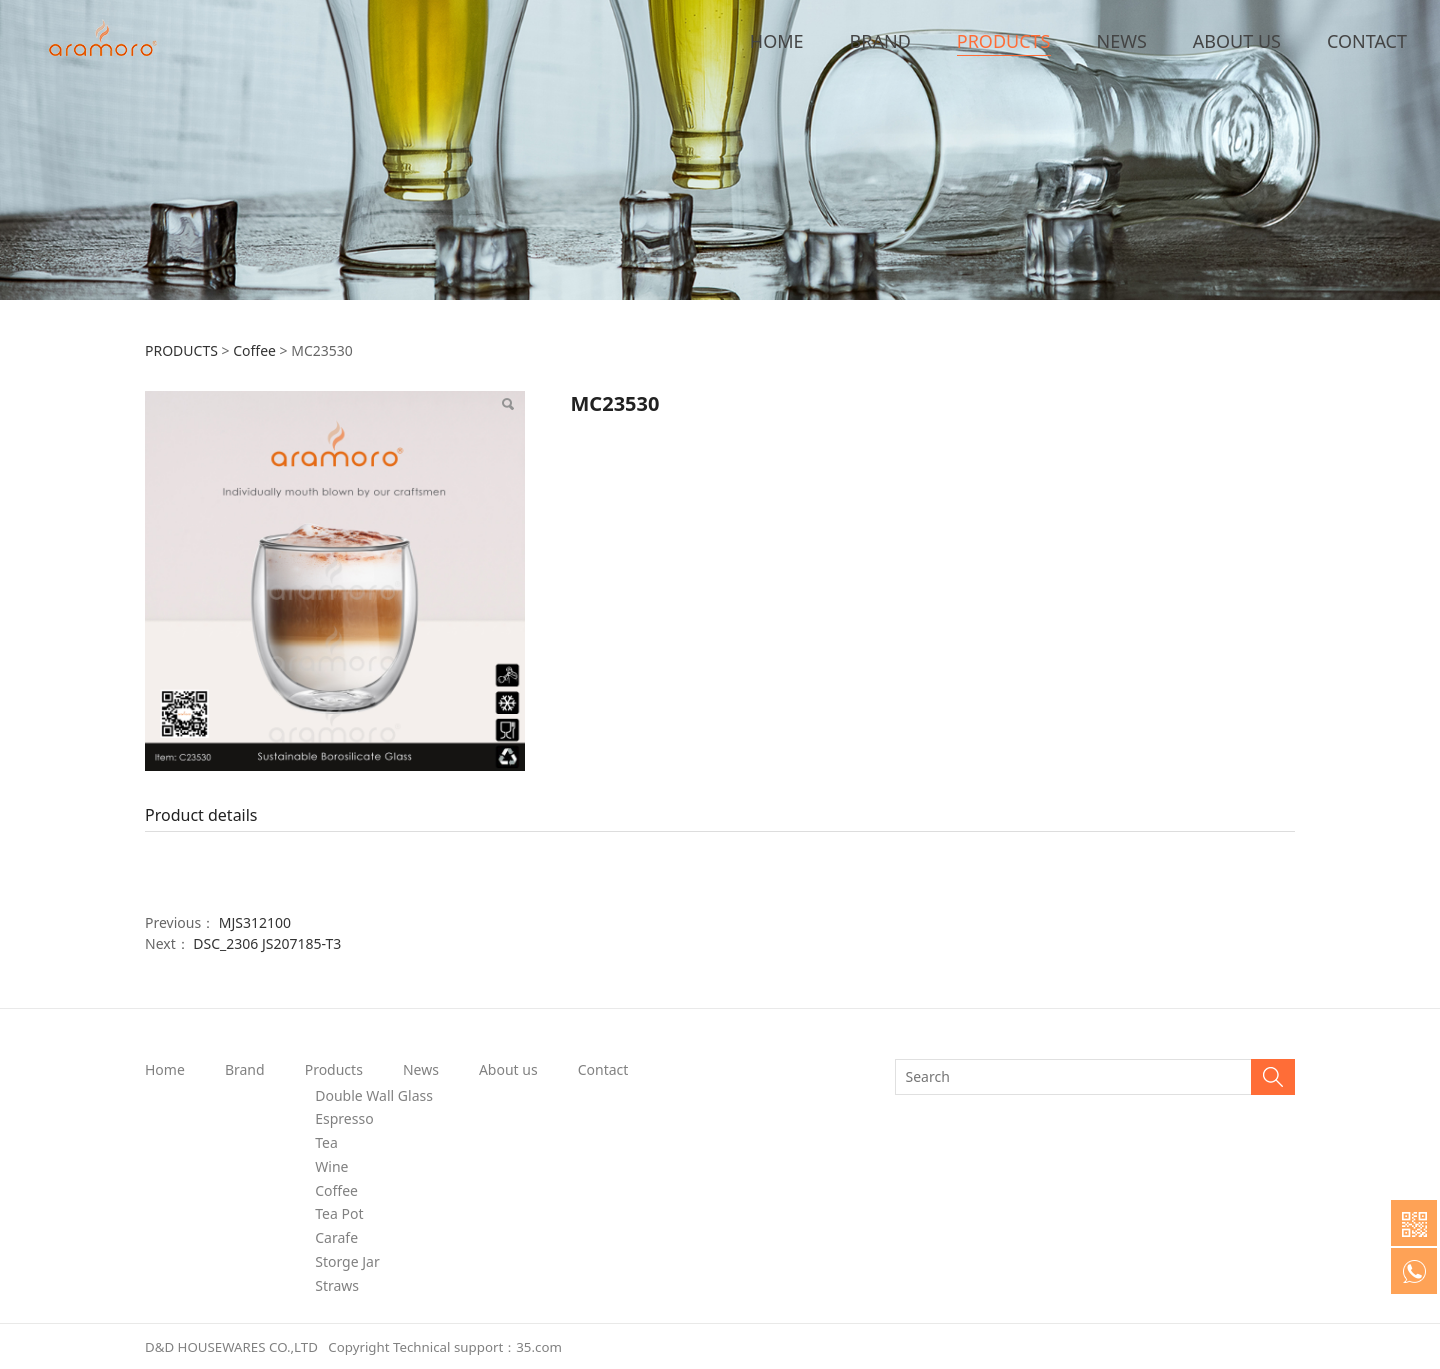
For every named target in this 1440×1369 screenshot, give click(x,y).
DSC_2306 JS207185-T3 (267, 943)
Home (165, 1069)
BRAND (880, 41)
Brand (245, 1069)
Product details (201, 815)
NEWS (1122, 41)
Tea (326, 1142)
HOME (777, 41)
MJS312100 (255, 922)
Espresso (344, 1118)
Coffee (254, 350)
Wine (331, 1166)
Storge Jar (347, 1261)
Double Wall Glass (374, 1095)
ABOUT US (1237, 41)
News (421, 1069)
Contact (603, 1069)
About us (508, 1069)
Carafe (336, 1237)
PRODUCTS (1004, 41)
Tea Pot (339, 1213)
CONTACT (1367, 41)
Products (334, 1069)
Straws (337, 1285)
